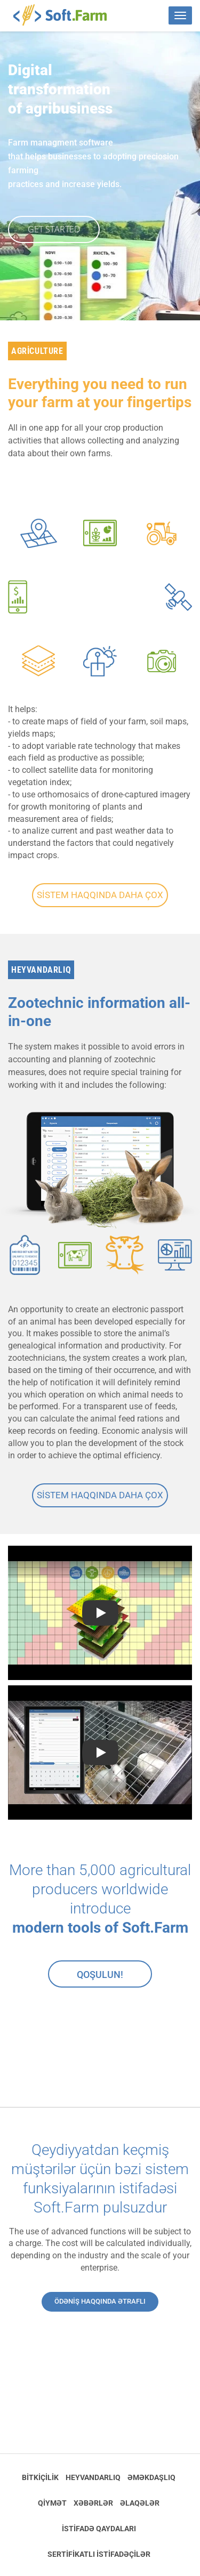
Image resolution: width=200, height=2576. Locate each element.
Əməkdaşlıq (151, 2477)
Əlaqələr (139, 2503)
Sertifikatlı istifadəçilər (98, 2554)
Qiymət (52, 2503)
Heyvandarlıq (93, 2477)
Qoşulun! (100, 1974)
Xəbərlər (93, 2503)
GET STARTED (54, 229)
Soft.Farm (65, 15)
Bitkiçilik (40, 2477)
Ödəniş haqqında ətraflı (100, 2301)
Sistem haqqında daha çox (100, 895)
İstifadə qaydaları (99, 2528)
